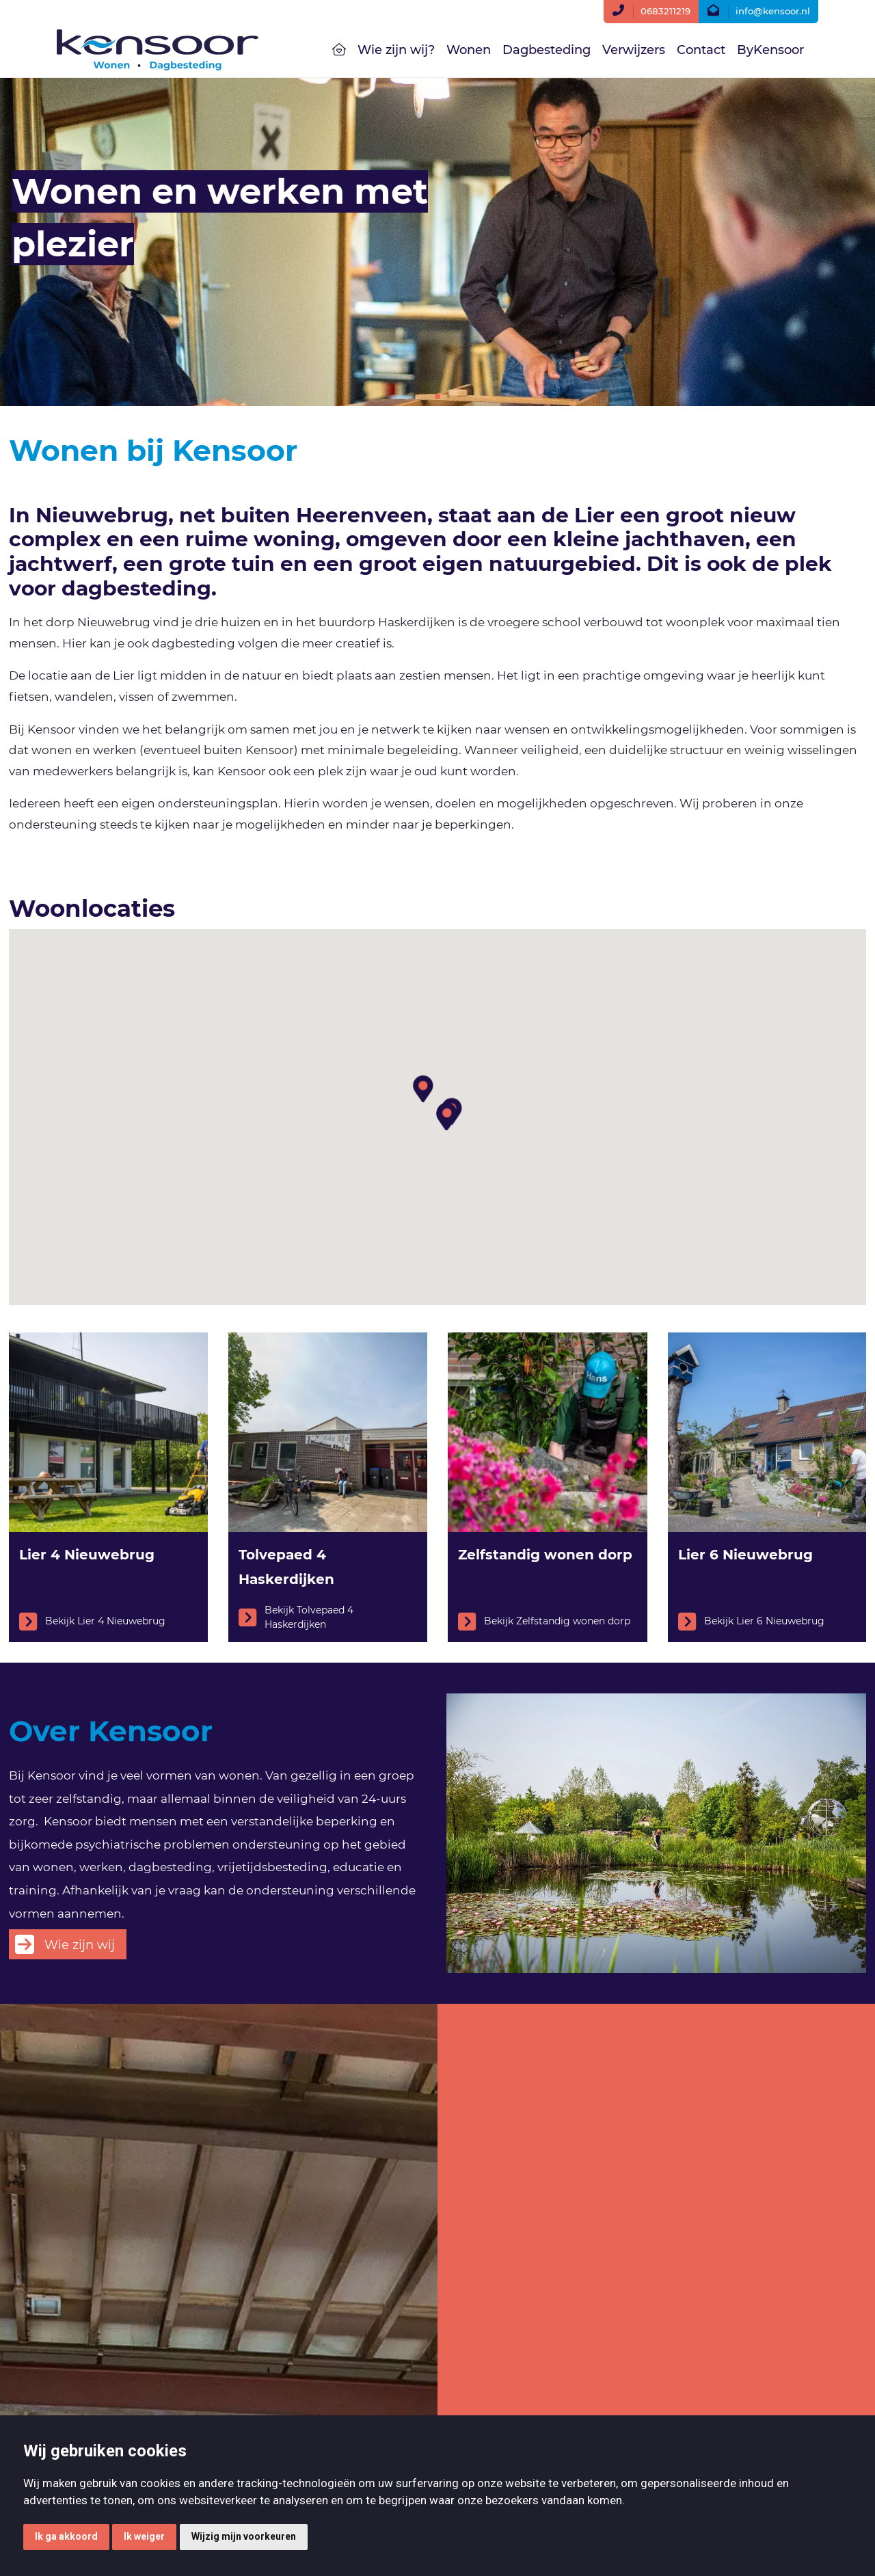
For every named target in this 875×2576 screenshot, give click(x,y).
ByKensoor (770, 49)
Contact (701, 49)
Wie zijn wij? (396, 49)
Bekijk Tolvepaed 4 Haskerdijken (296, 1617)
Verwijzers (633, 49)
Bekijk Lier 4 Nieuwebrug (92, 1621)
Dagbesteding (546, 49)
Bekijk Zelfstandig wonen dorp (544, 1621)
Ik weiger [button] (144, 2536)
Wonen (468, 49)
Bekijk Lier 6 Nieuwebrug (751, 1621)
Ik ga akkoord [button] (66, 2536)
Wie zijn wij (79, 1945)
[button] (422, 1081)
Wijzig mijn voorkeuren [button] (243, 2536)
